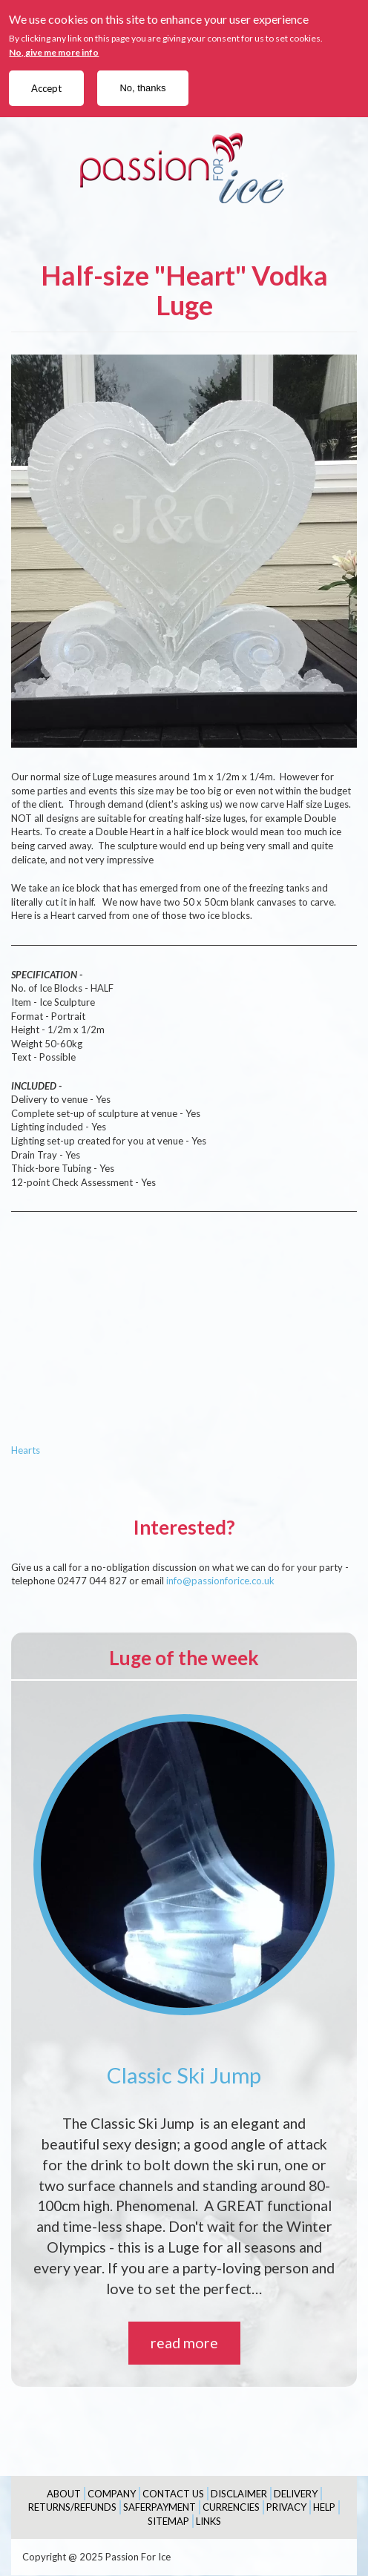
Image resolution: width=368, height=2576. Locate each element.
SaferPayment (159, 2507)
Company (112, 2494)
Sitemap (168, 2521)
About (64, 2494)
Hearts (25, 1450)
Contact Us (173, 2494)
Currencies (231, 2507)
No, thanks (142, 87)
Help (324, 2507)
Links (208, 2521)
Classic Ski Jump (184, 2075)
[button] (184, 551)
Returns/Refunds (72, 2507)
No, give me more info (54, 52)
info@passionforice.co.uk (220, 1581)
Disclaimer (239, 2494)
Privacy (286, 2507)
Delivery (296, 2494)
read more (184, 2342)
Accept (46, 88)
